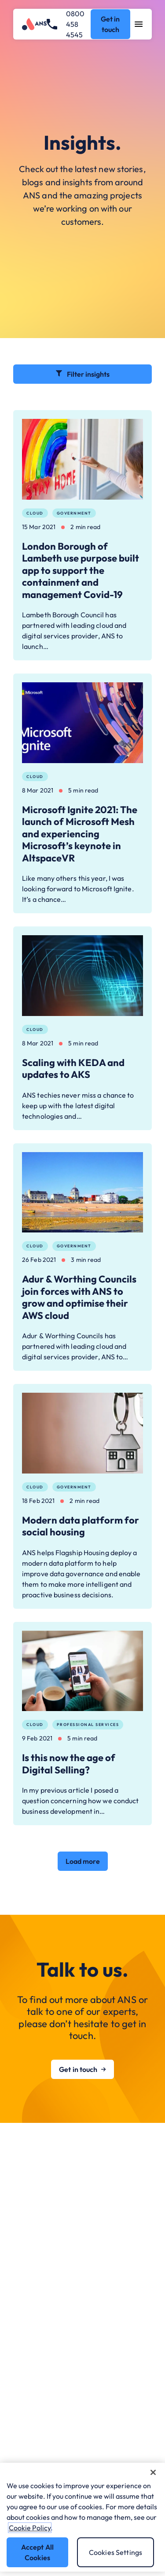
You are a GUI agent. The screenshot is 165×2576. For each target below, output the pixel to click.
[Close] (153, 2472)
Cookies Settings (116, 2552)
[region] (82, 2517)
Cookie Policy (30, 2527)
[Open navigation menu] (139, 24)
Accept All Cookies (37, 2552)
